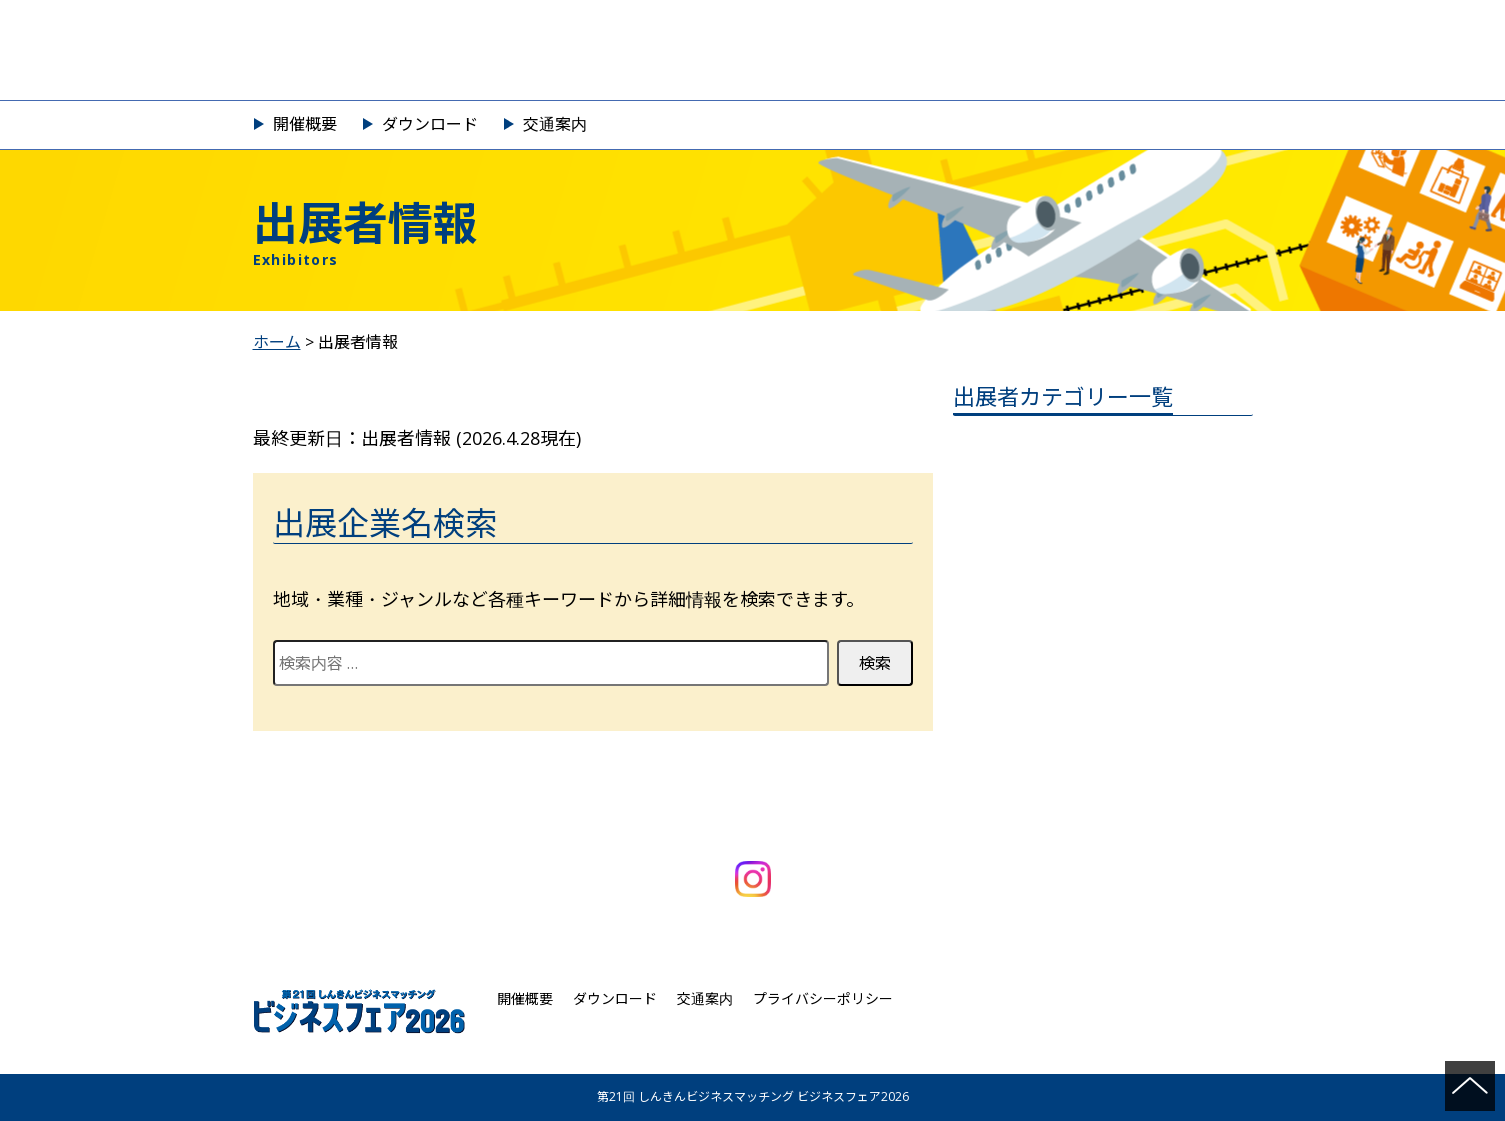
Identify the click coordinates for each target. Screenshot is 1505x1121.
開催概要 (305, 124)
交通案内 (555, 124)
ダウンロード (430, 124)
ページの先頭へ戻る (1470, 1086)
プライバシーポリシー (823, 998)
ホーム (277, 342)
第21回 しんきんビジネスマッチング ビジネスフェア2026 (753, 50)
